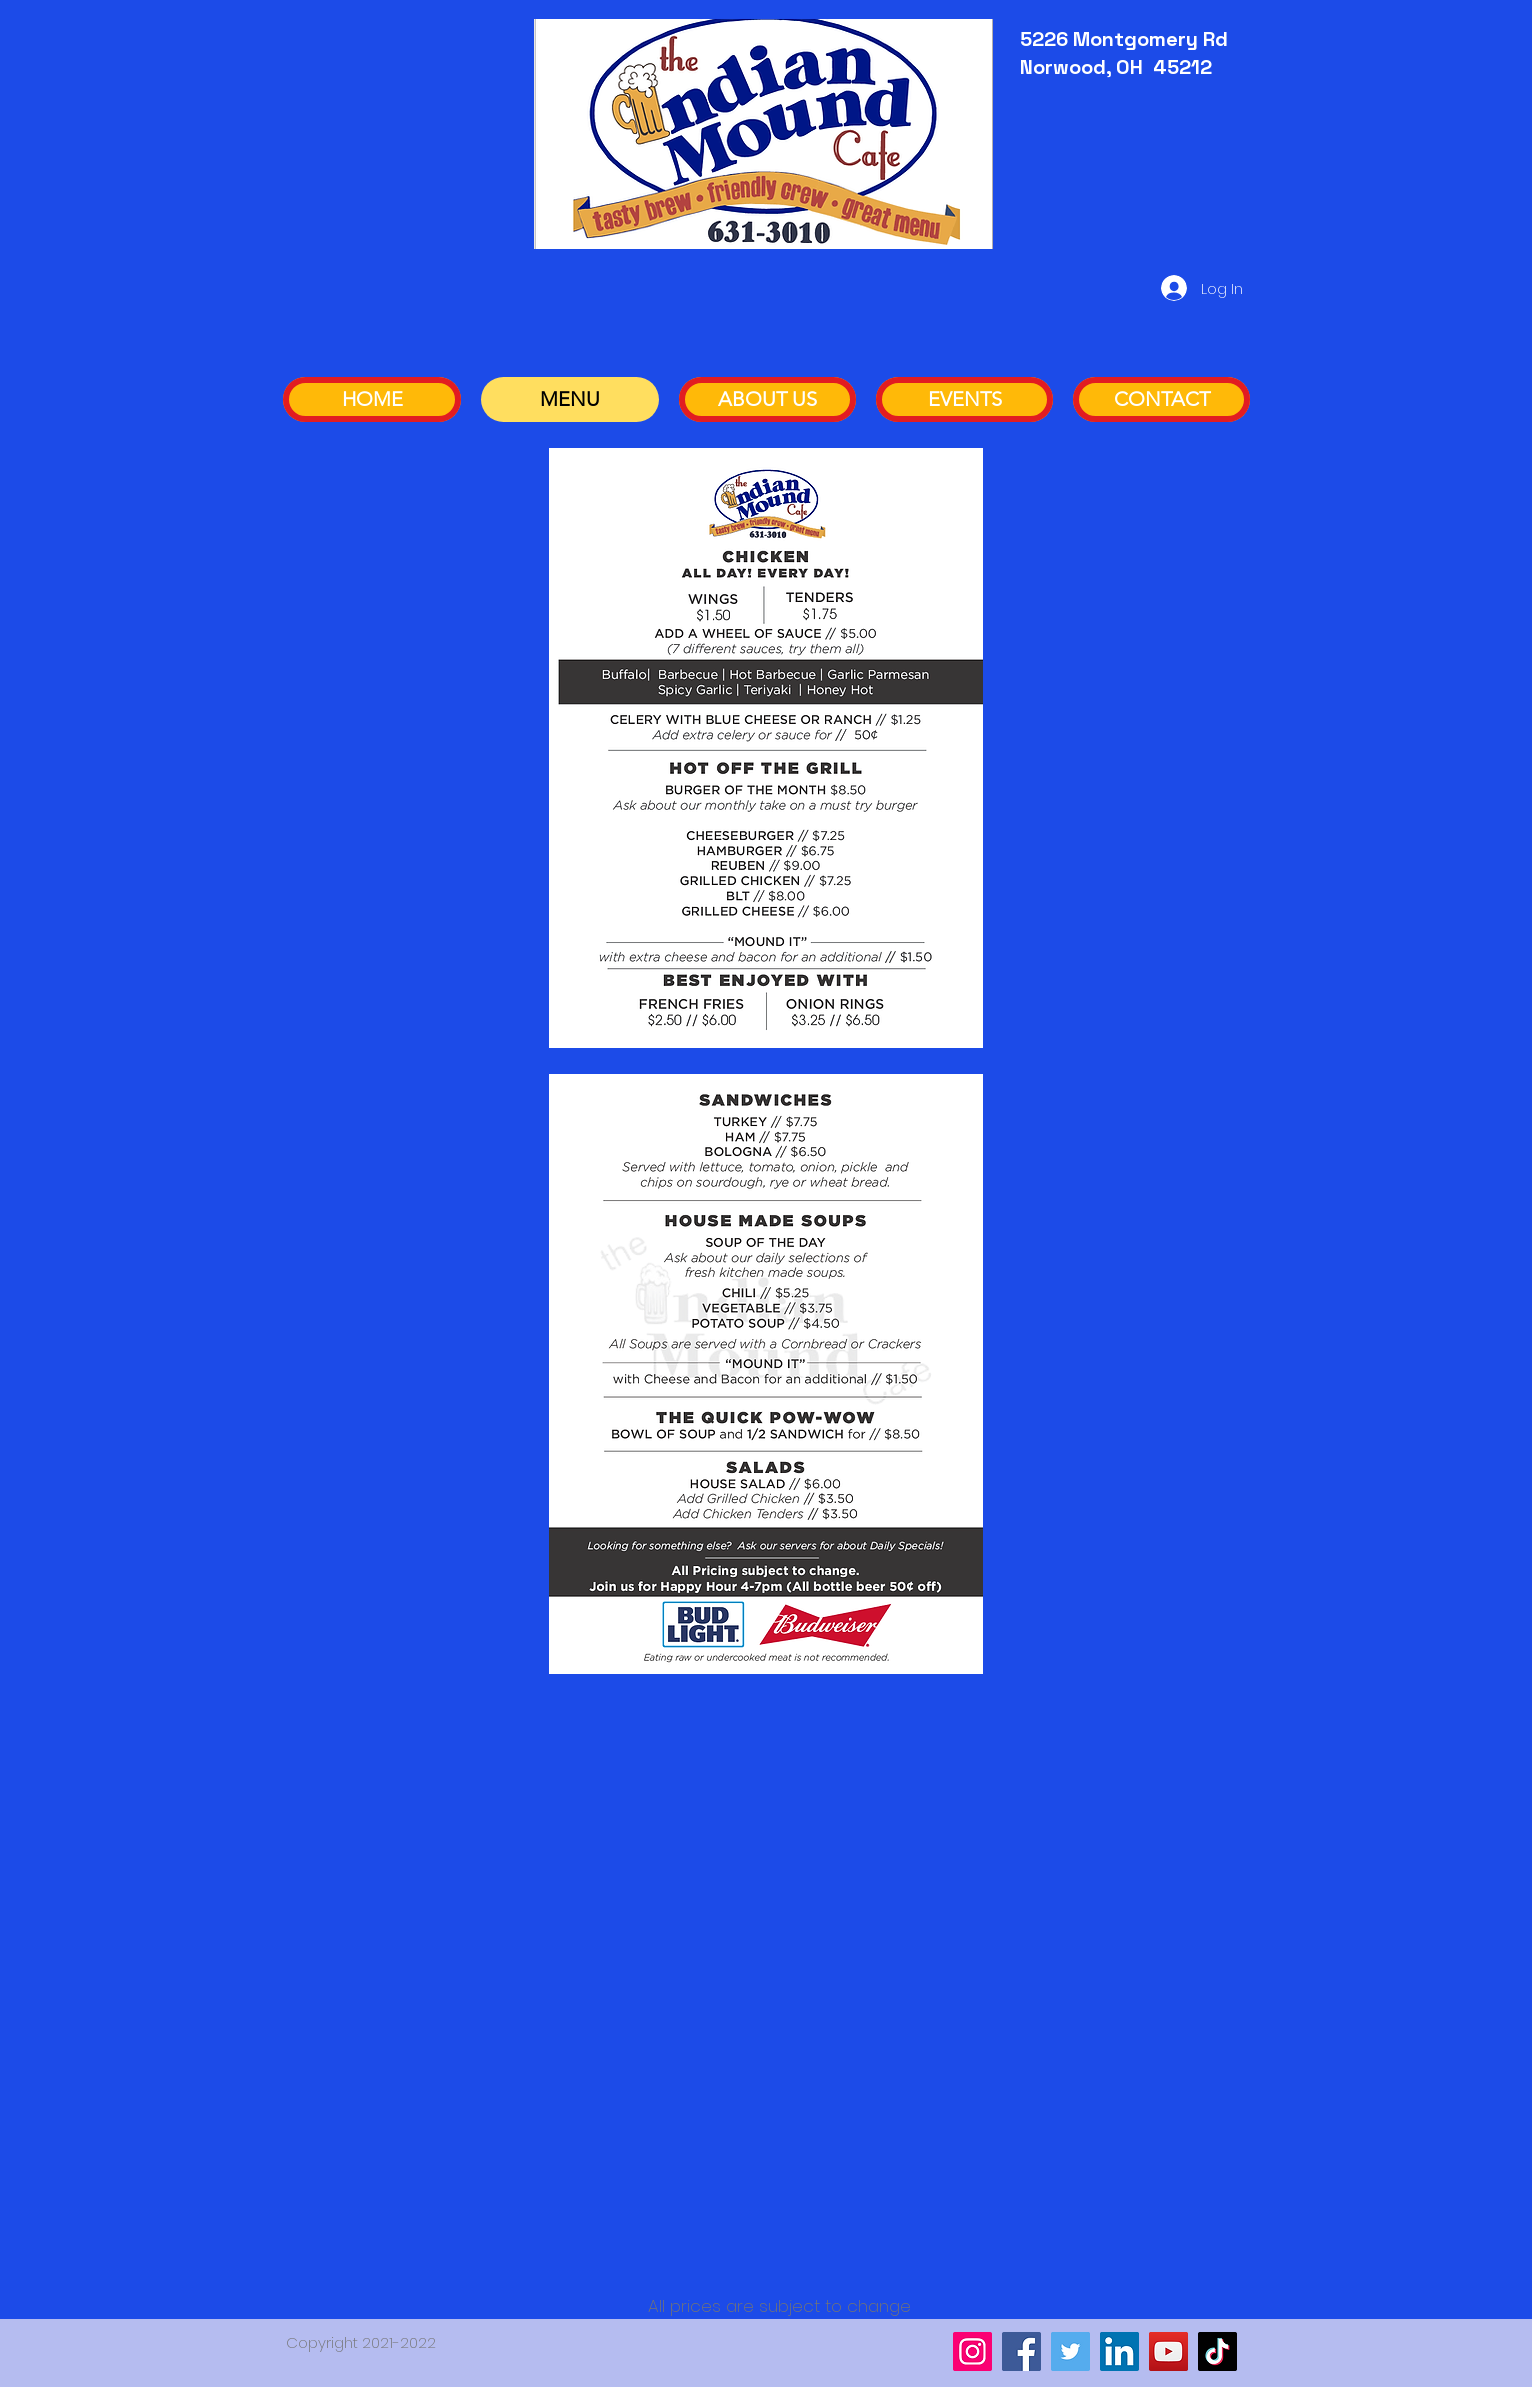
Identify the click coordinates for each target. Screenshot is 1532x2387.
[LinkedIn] (1119, 2351)
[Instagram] (972, 2351)
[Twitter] (1070, 2351)
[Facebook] (1021, 2351)
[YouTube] (1168, 2351)
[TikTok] (1217, 2351)
